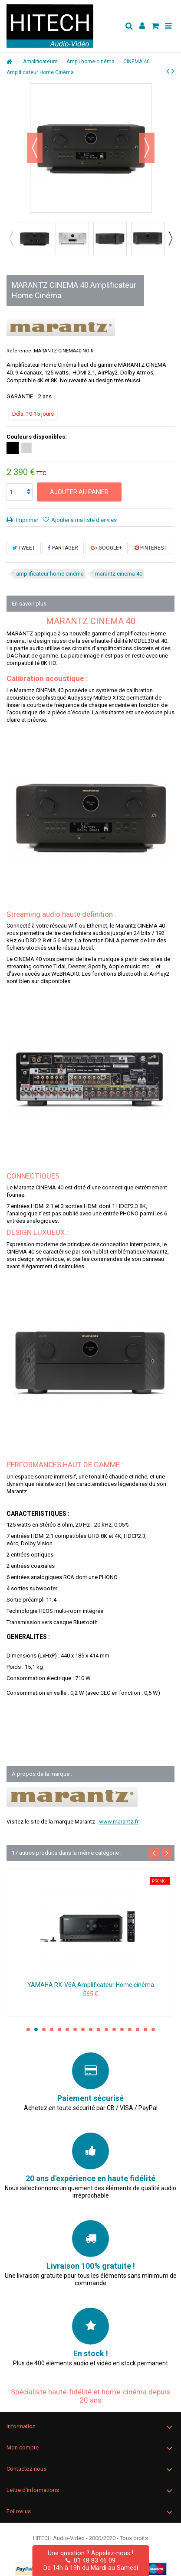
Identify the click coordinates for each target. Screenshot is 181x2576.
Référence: (20, 351)
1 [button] (28, 2029)
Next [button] (170, 238)
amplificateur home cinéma (50, 573)
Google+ (106, 548)
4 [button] (51, 2029)
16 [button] (145, 2029)
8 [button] (83, 2029)
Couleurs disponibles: (37, 436)
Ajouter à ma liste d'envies (84, 520)
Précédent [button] (35, 148)
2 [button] (36, 2029)
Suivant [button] (147, 148)
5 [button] (59, 2029)
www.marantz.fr (118, 1821)
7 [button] (75, 2029)
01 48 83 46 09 (90, 2560)
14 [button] (130, 2029)
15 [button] (137, 2029)
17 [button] (153, 2029)
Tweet (23, 548)
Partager (63, 548)
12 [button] (114, 2029)
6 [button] (67, 2029)
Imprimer (26, 520)
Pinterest (151, 548)
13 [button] (122, 2029)
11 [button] (106, 2029)
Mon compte (23, 2447)
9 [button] (90, 2029)
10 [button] (98, 2029)
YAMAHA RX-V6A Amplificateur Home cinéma (90, 1984)
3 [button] (44, 2029)
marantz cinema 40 (118, 573)
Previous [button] (11, 238)
